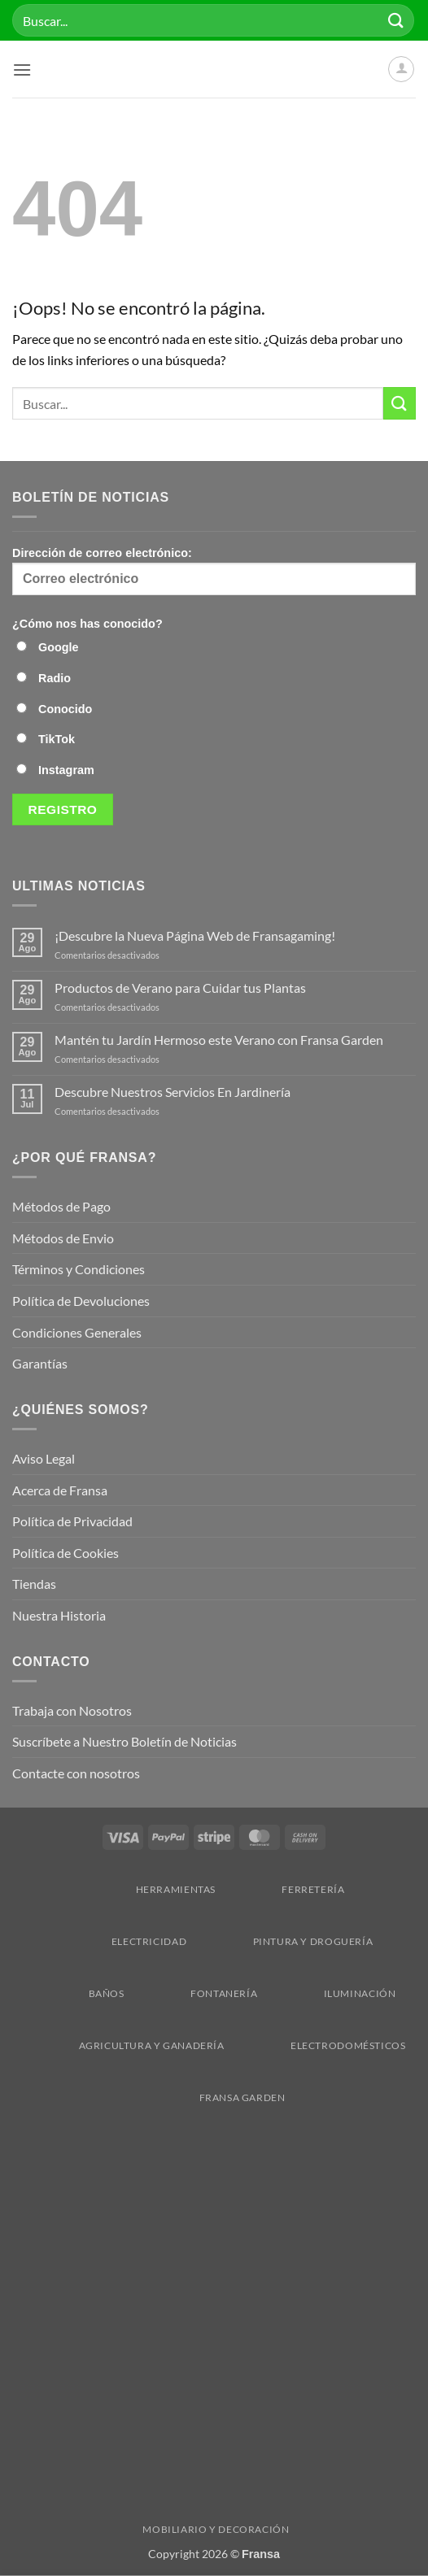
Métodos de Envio (63, 1238)
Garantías (40, 1363)
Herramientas (148, 1889)
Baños (78, 1993)
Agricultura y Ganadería (124, 2045)
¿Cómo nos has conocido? (87, 623)
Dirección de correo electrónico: (214, 570)
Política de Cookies (65, 1552)
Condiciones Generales (77, 1332)
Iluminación (332, 1993)
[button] (22, 69)
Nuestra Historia (60, 1615)
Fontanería (195, 1993)
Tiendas (34, 1583)
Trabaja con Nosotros (72, 1710)
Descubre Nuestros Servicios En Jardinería (174, 1091)
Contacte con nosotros (76, 1773)
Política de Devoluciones (81, 1300)
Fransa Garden (214, 2097)
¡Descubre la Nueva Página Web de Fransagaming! (195, 935)
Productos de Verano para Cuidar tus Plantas (180, 987)
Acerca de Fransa (59, 1490)
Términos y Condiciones (78, 1269)
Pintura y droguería (285, 1941)
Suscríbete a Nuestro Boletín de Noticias (124, 1741)
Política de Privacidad (72, 1521)
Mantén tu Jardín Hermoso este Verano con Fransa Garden (219, 1039)
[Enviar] (396, 20)
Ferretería (284, 1889)
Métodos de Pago (61, 1206)
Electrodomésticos (319, 2045)
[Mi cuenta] (401, 69)
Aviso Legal (43, 1458)
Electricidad (120, 1941)
